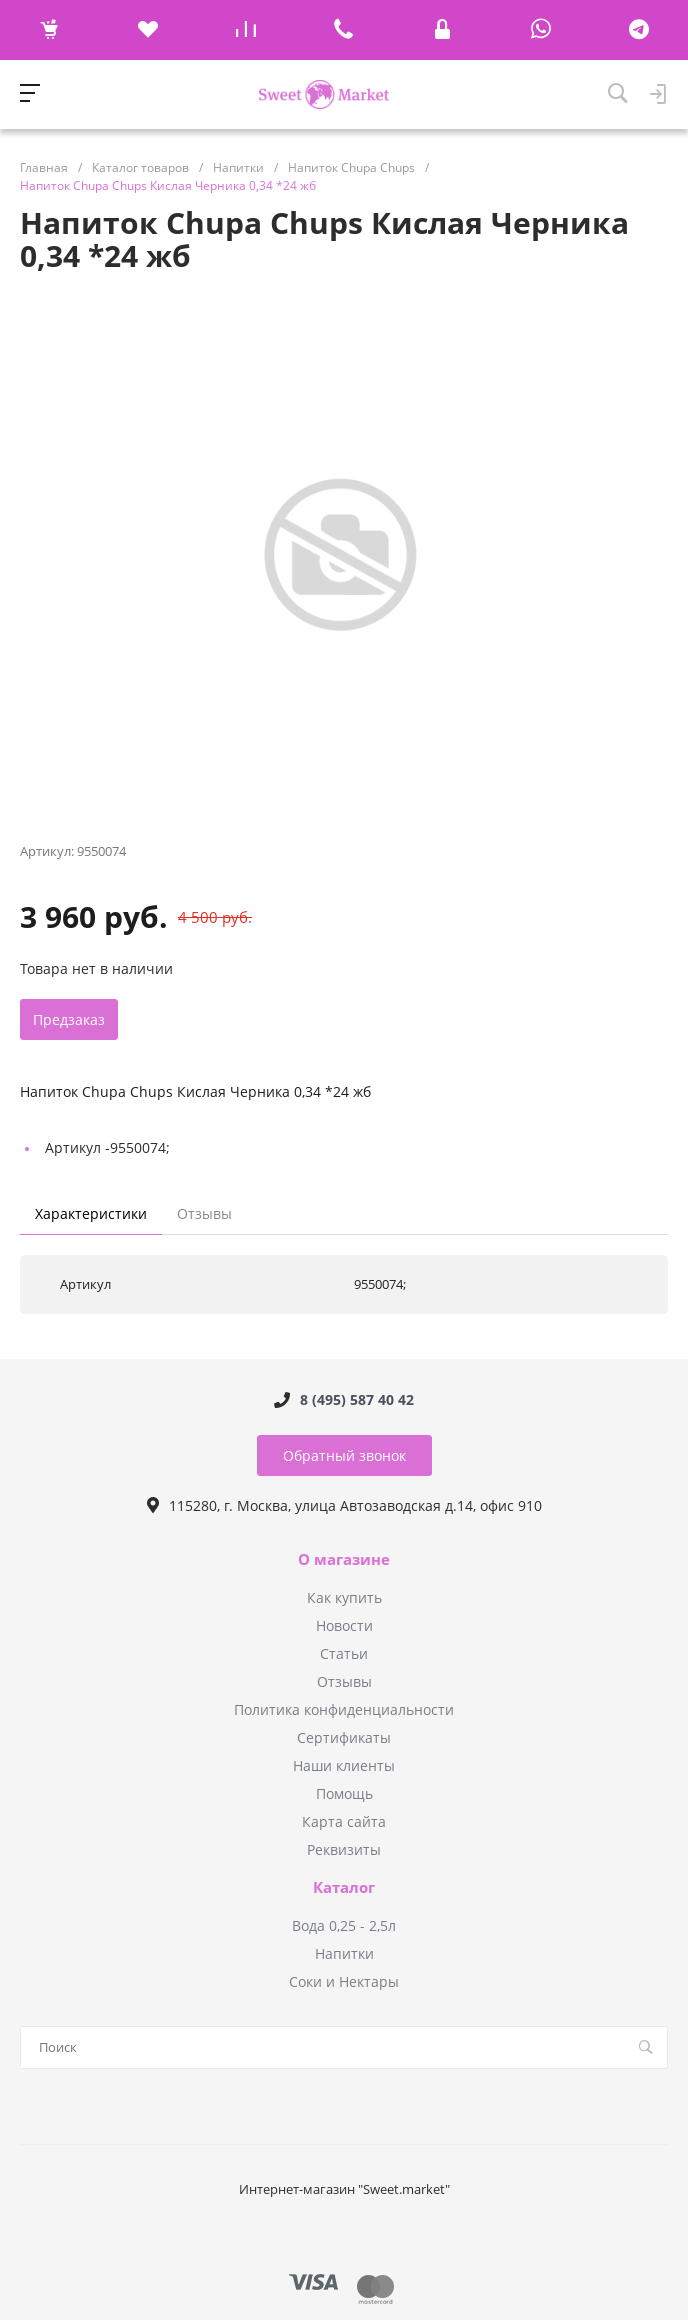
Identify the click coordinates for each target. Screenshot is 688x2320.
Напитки (344, 1953)
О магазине (344, 1560)
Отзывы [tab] (204, 1213)
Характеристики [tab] (91, 1213)
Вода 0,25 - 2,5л (344, 1925)
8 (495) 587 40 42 (357, 1399)
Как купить (344, 1597)
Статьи (344, 1653)
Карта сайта (344, 1821)
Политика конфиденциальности (344, 1709)
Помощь (344, 1793)
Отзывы (344, 1681)
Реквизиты (344, 1849)
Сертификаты (344, 1737)
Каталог (344, 1888)
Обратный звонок (344, 1455)
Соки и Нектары (344, 1981)
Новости (344, 1625)
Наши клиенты (344, 1765)
